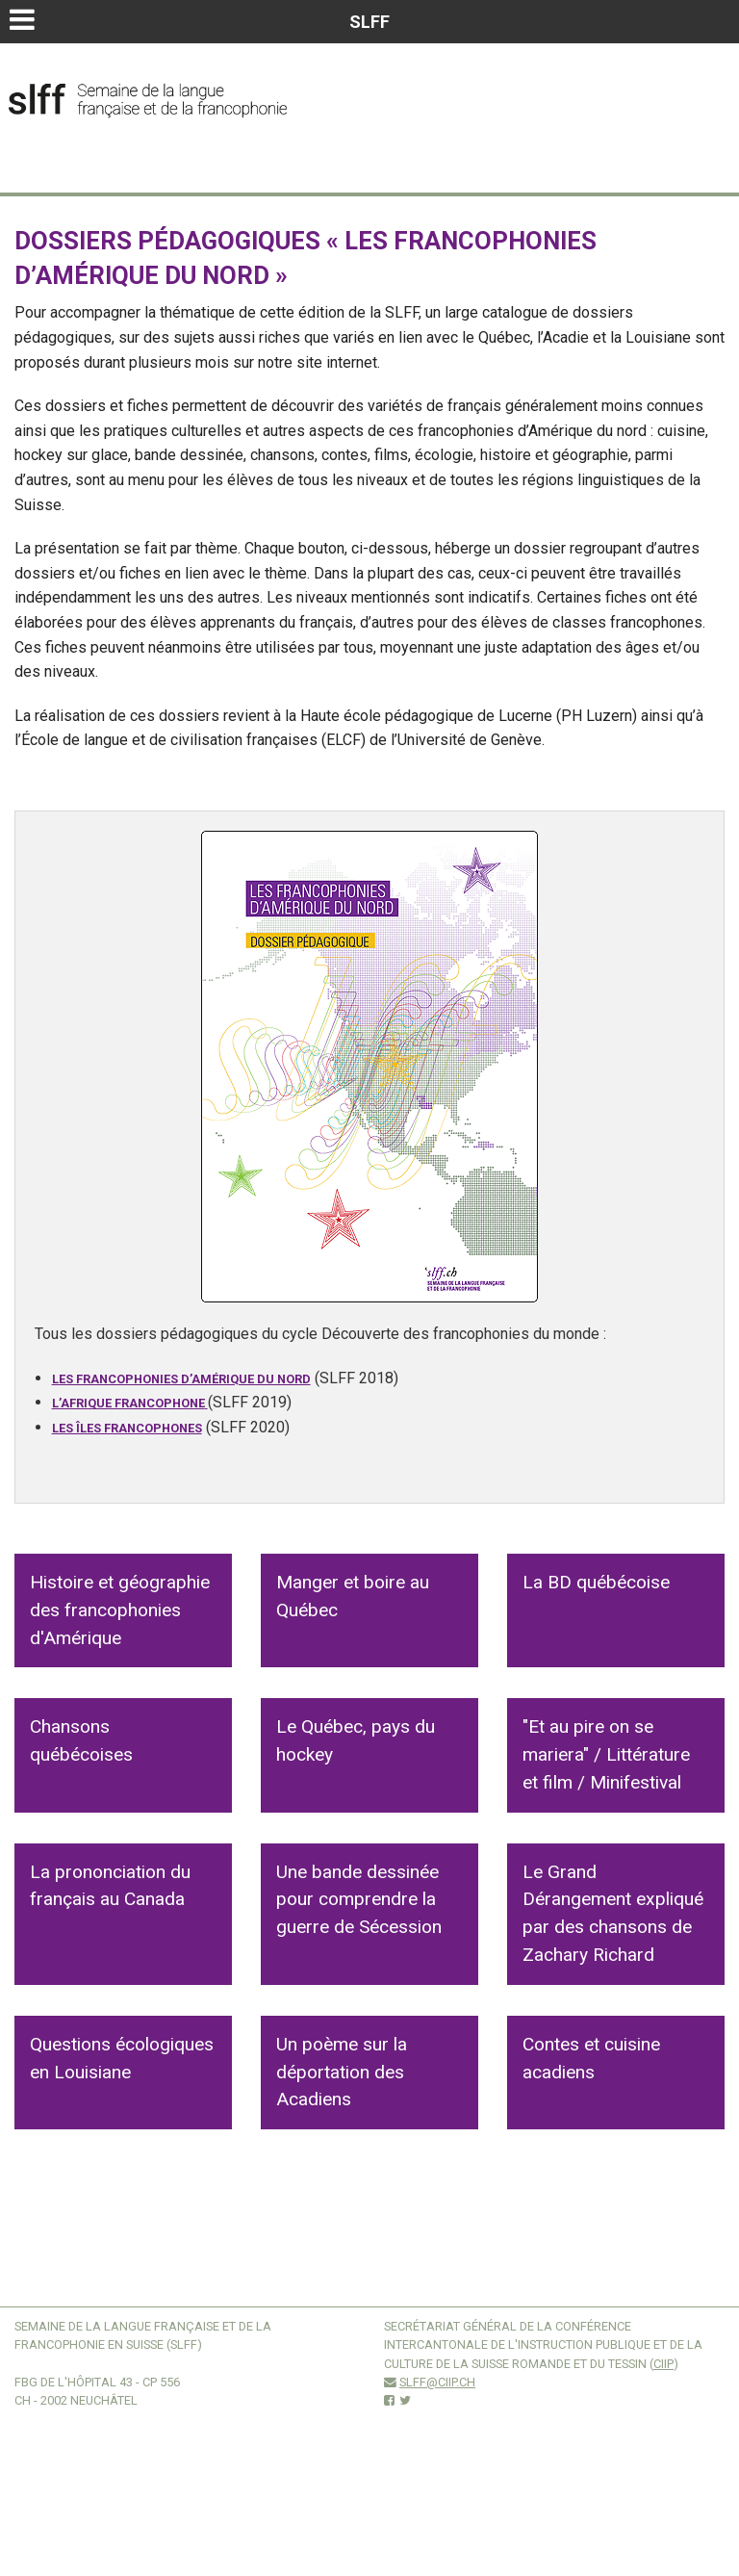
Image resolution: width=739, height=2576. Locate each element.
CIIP (663, 2364)
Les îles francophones (127, 1428)
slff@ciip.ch (437, 2382)
